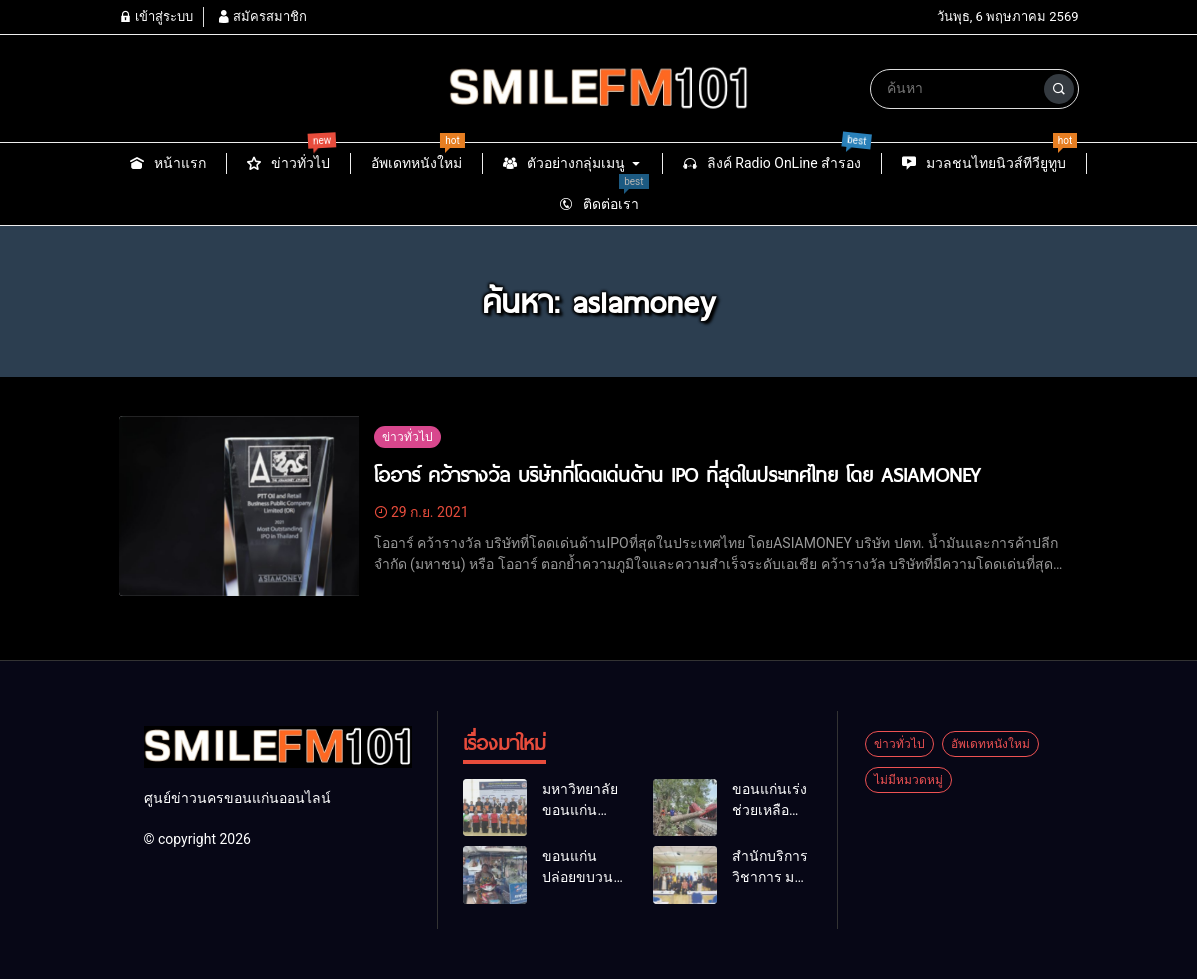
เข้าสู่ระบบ (156, 16)
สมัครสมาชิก (262, 16)
